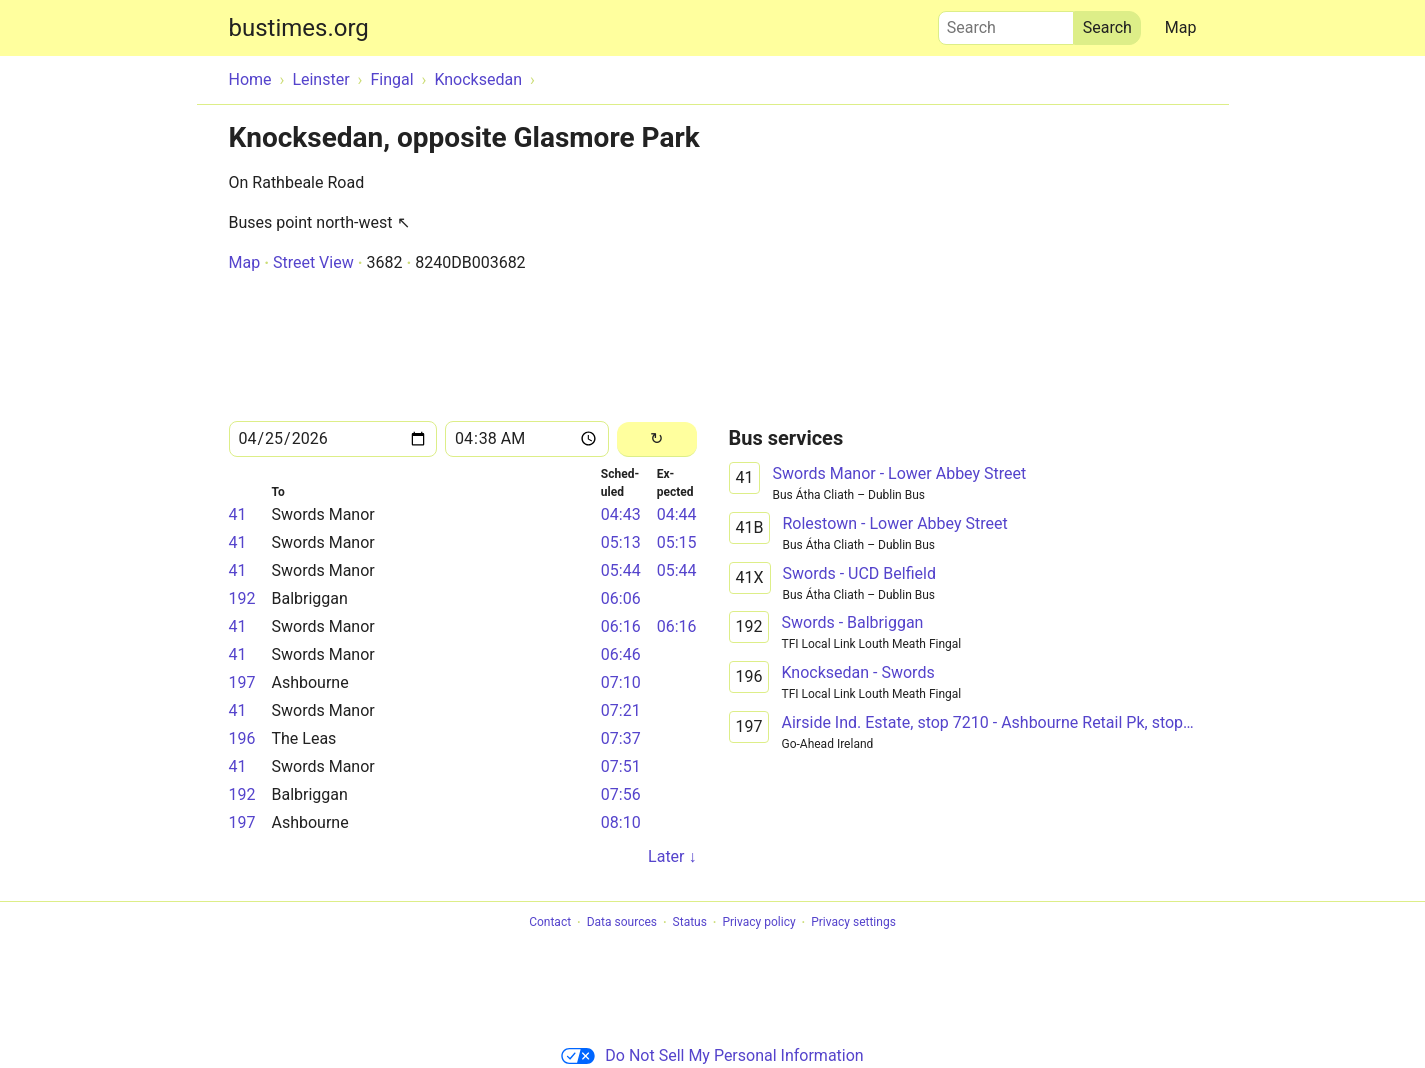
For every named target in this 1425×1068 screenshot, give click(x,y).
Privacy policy (758, 923)
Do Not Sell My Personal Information (712, 1055)
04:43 (621, 514)
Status (690, 923)
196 (242, 738)
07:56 (621, 794)
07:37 (621, 738)
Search (1006, 23)
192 (242, 598)
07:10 (621, 682)
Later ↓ (672, 856)
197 (242, 682)
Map (1181, 27)
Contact (550, 923)
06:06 (621, 598)
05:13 (621, 542)
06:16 (621, 626)
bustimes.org (299, 28)
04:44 (677, 514)
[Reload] (656, 439)
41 (238, 514)
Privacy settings (853, 923)
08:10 (621, 822)
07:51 (621, 766)
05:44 (621, 570)
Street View (313, 262)
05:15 (677, 542)
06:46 (621, 654)
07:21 (621, 710)
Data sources (622, 923)
